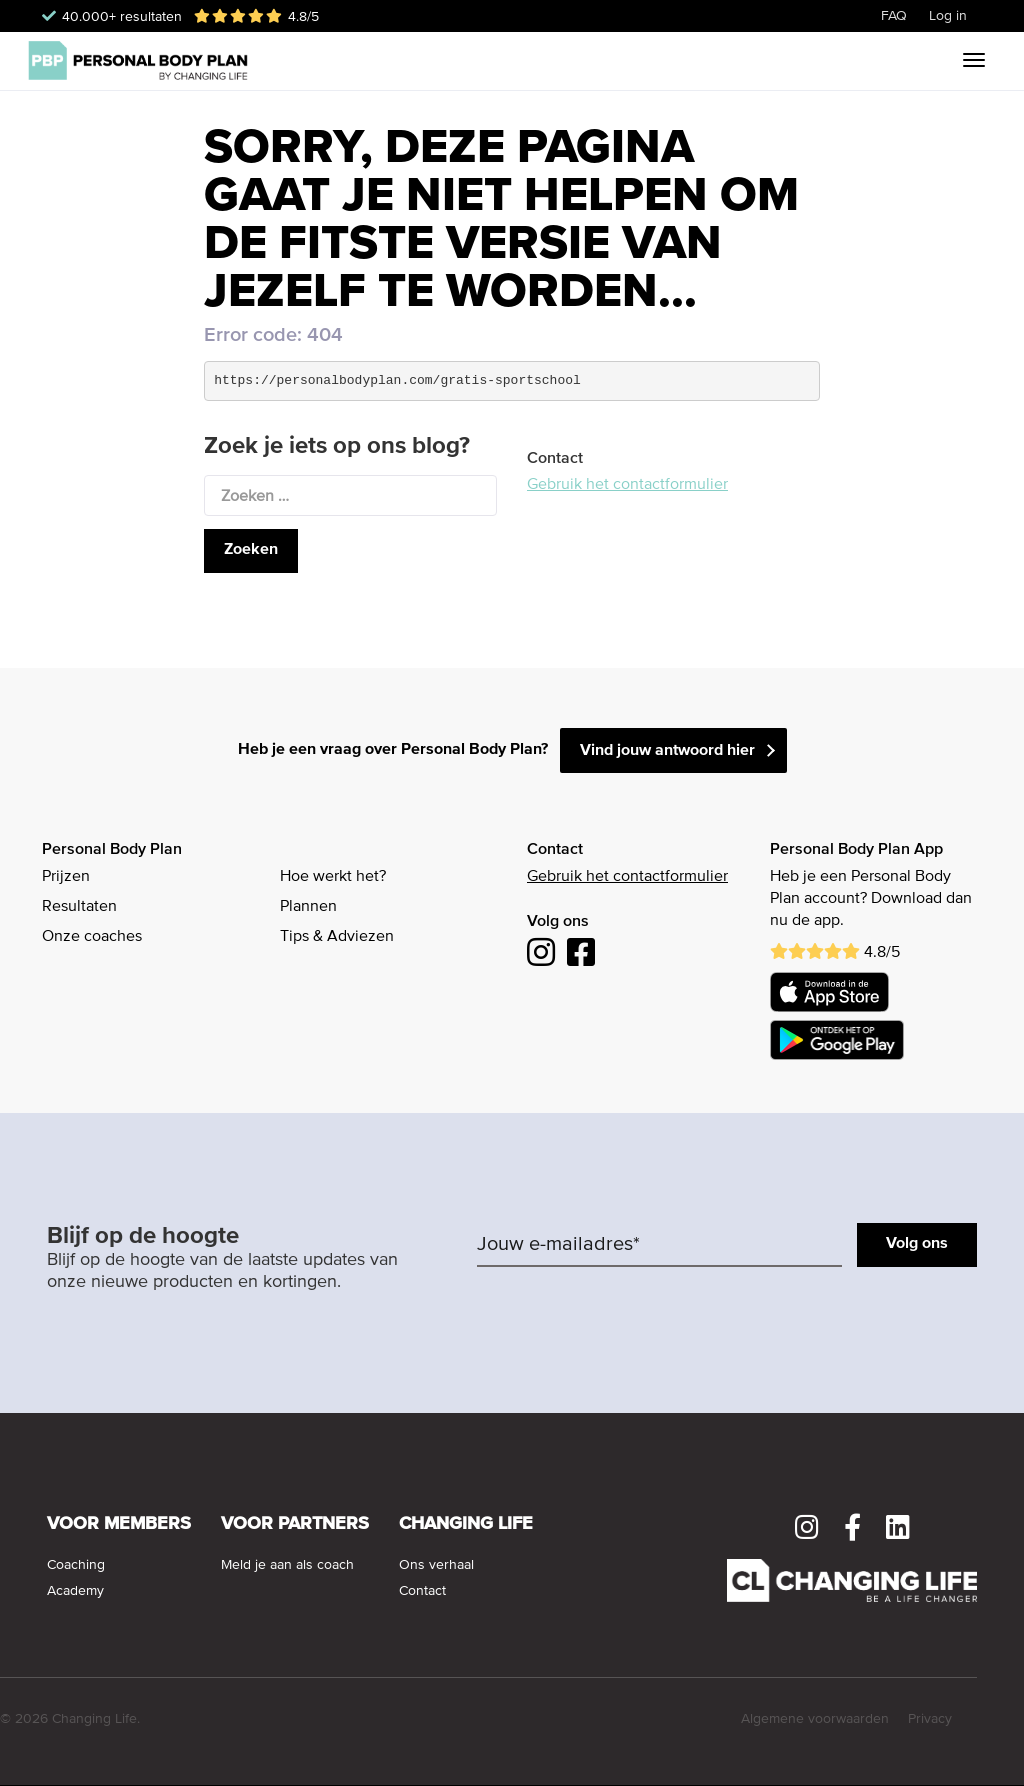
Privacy (930, 1719)
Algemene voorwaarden (815, 1719)
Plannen (308, 907)
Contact (422, 1591)
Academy (75, 1591)
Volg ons (917, 1244)
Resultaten (79, 907)
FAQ (894, 16)
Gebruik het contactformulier (627, 485)
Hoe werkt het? (333, 877)
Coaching (76, 1565)
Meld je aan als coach (287, 1565)
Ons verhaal (436, 1565)
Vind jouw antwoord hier (667, 751)
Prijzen (66, 877)
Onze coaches (92, 937)
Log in (948, 16)
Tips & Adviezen (337, 937)
